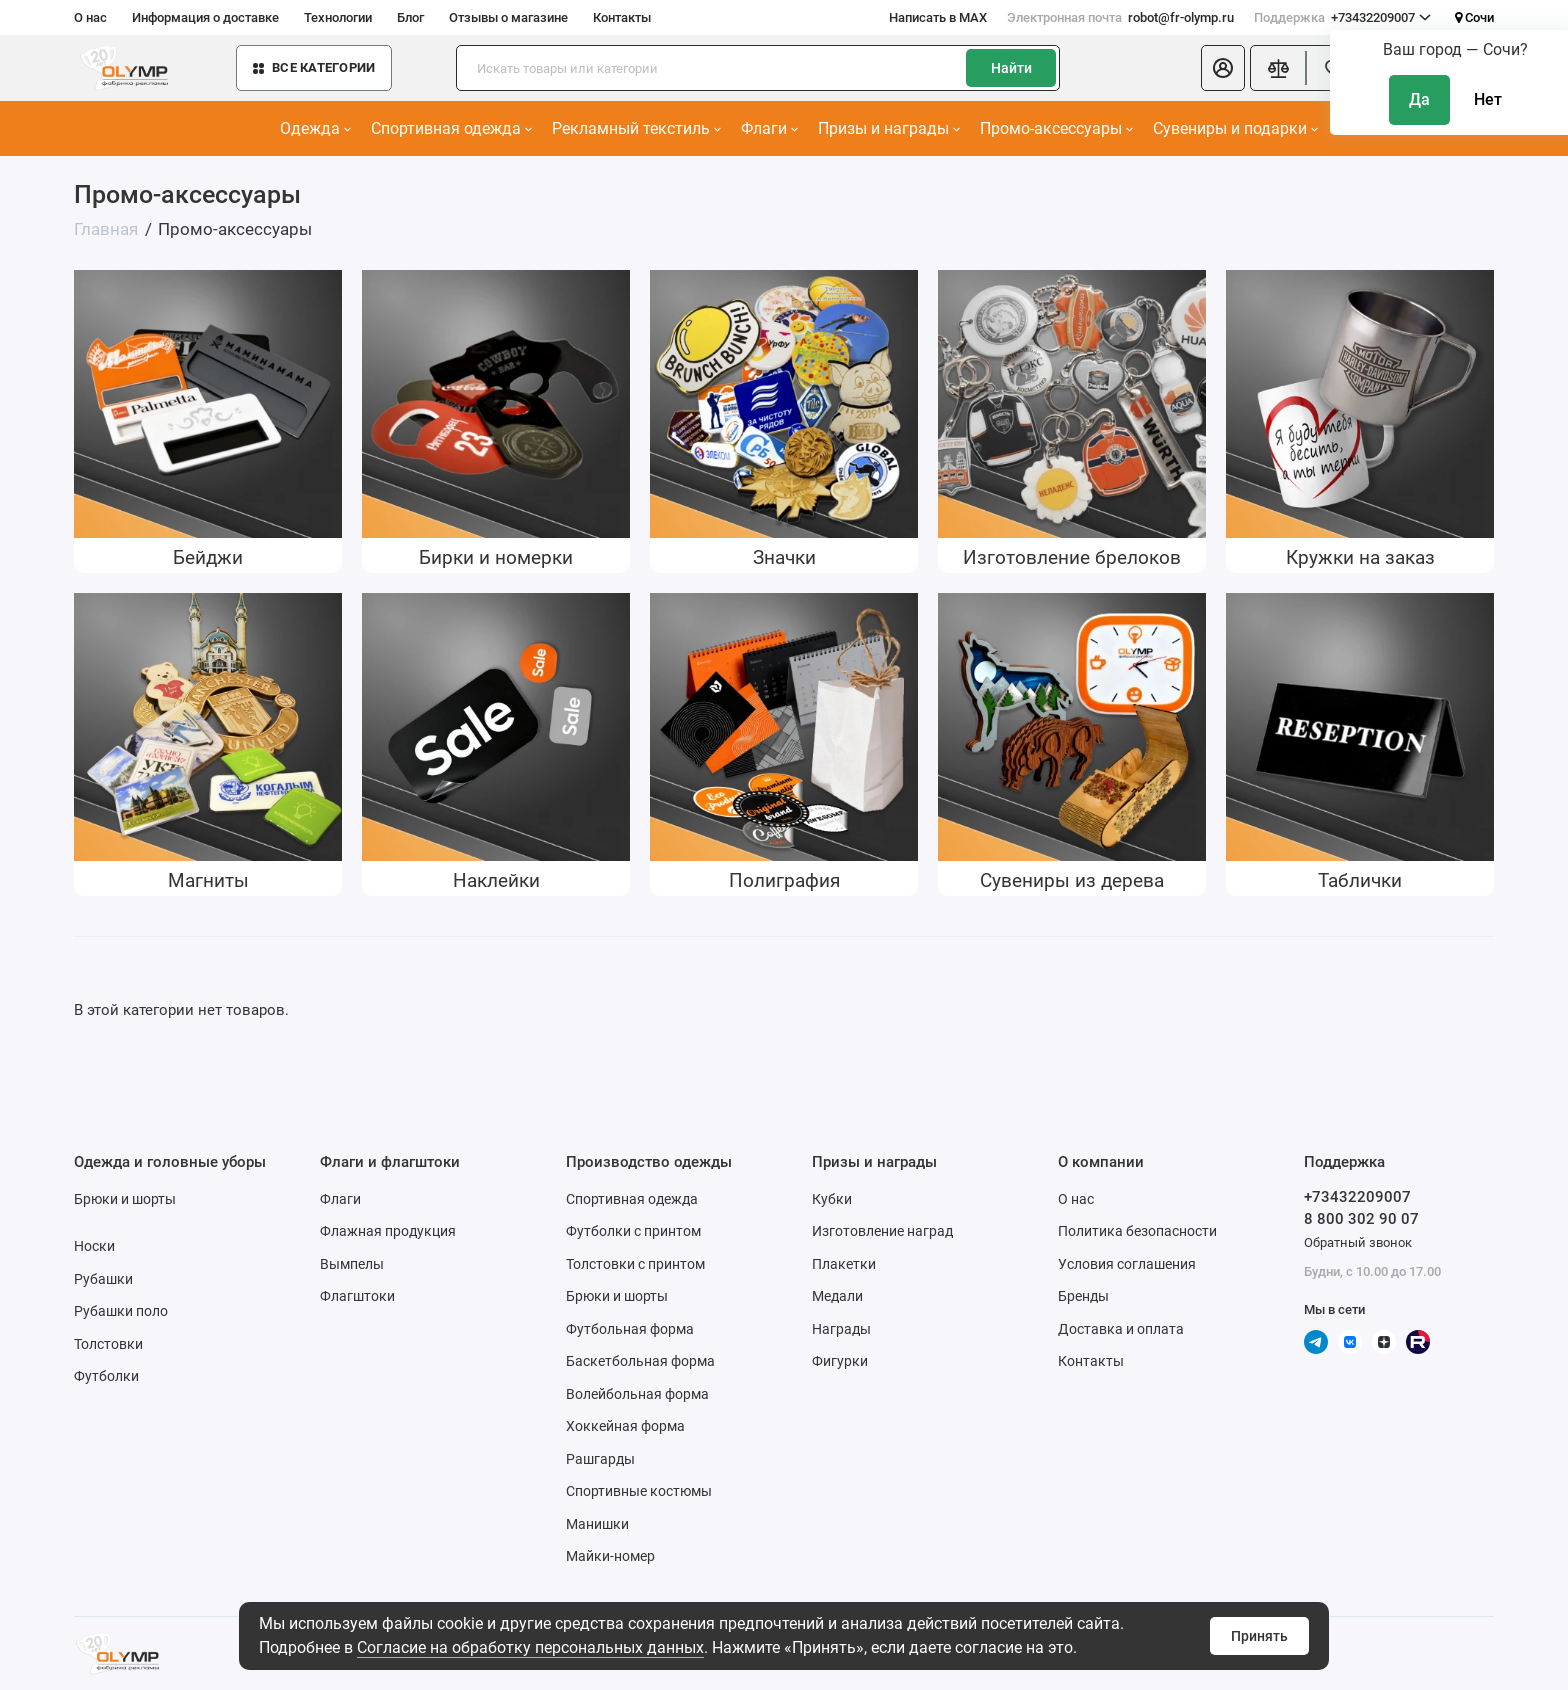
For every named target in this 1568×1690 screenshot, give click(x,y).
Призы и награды (889, 128)
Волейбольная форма (637, 1394)
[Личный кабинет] (1223, 68)
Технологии (338, 17)
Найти (1011, 68)
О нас (90, 17)
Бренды (1083, 1296)
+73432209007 (1342, 18)
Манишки (597, 1524)
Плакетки (844, 1264)
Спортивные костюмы (639, 1491)
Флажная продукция (388, 1231)
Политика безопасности (1137, 1231)
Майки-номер (610, 1556)
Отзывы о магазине (508, 17)
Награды (841, 1329)
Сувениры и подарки (1235, 128)
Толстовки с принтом (635, 1264)
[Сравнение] (1278, 68)
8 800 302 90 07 (1361, 1219)
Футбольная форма (630, 1329)
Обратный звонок (1358, 1242)
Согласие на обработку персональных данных (530, 1647)
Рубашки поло (121, 1311)
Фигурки (840, 1361)
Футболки (106, 1376)
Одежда (315, 128)
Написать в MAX (938, 17)
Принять (1259, 1636)
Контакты (622, 17)
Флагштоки (357, 1296)
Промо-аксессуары (1056, 128)
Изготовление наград (882, 1231)
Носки (94, 1246)
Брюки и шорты (125, 1199)
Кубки (832, 1199)
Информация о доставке (205, 17)
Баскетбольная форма (640, 1361)
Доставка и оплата (1121, 1329)
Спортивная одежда (451, 128)
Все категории (314, 67)
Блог (410, 17)
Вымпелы (352, 1264)
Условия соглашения (1127, 1264)
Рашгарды (600, 1459)
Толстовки (108, 1344)
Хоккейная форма (625, 1426)
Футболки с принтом (633, 1231)
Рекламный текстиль (636, 128)
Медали (837, 1296)
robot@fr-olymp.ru (1120, 18)
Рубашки (103, 1279)
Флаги (769, 128)
